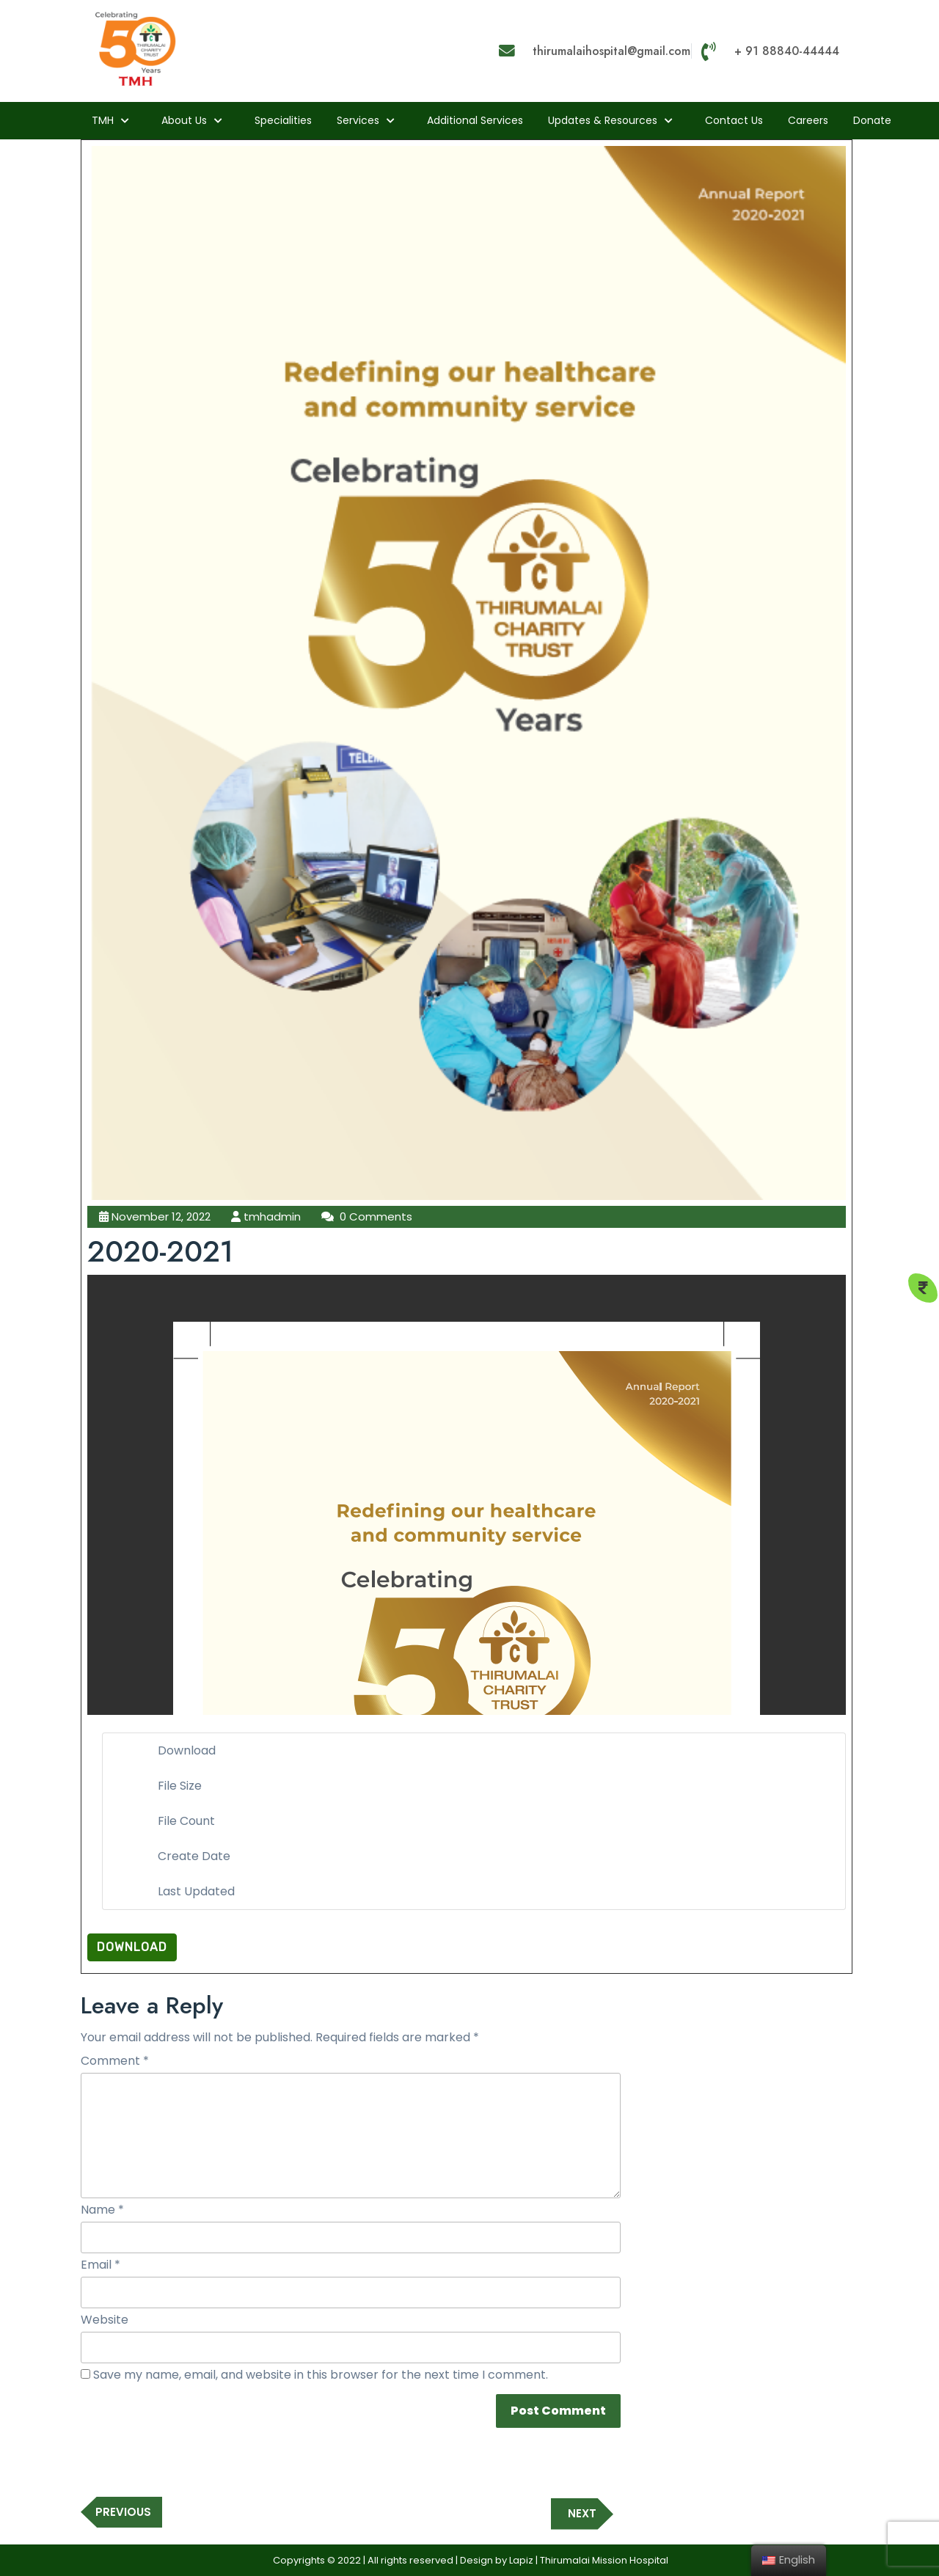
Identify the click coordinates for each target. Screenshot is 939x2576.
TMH (103, 120)
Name (102, 2209)
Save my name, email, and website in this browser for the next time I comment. (320, 2374)
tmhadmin (272, 1216)
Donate (872, 120)
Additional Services (475, 120)
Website (104, 2319)
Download (132, 1947)
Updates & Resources (602, 120)
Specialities (283, 120)
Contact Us (734, 120)
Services (358, 120)
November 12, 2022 (161, 1216)
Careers (808, 120)
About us (184, 120)
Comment (115, 2060)
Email (100, 2264)
